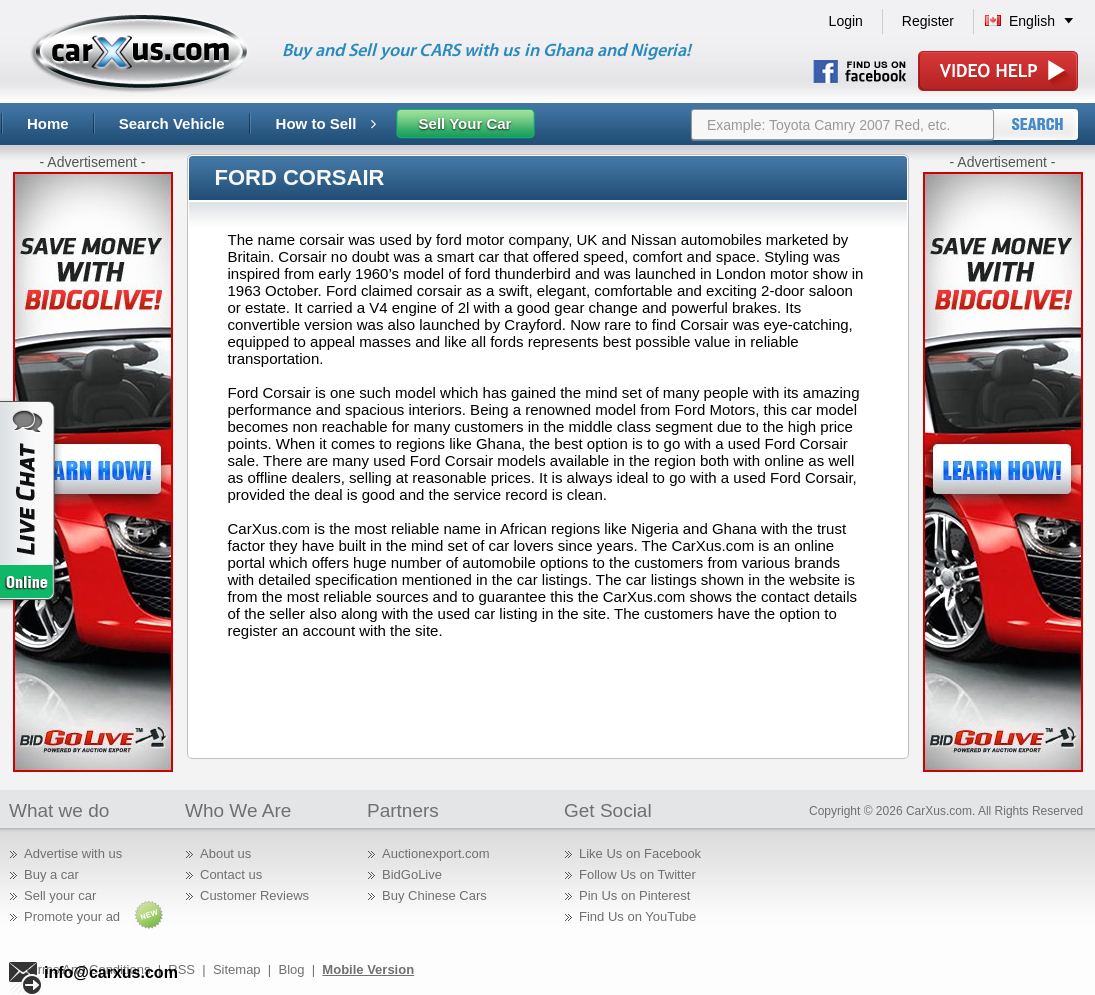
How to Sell (326, 123)
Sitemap (237, 969)
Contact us (231, 874)
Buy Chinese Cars (434, 895)
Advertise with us (73, 853)
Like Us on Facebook (640, 853)
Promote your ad (72, 916)
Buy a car (51, 874)
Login (846, 21)
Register (928, 21)
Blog (291, 969)
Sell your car (60, 895)
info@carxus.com (111, 972)
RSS (181, 969)
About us (225, 853)
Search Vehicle (172, 123)
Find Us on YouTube (637, 916)
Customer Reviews (254, 895)
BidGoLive (412, 874)
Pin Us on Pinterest (634, 895)
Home (48, 123)
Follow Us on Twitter (637, 874)
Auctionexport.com (436, 853)
